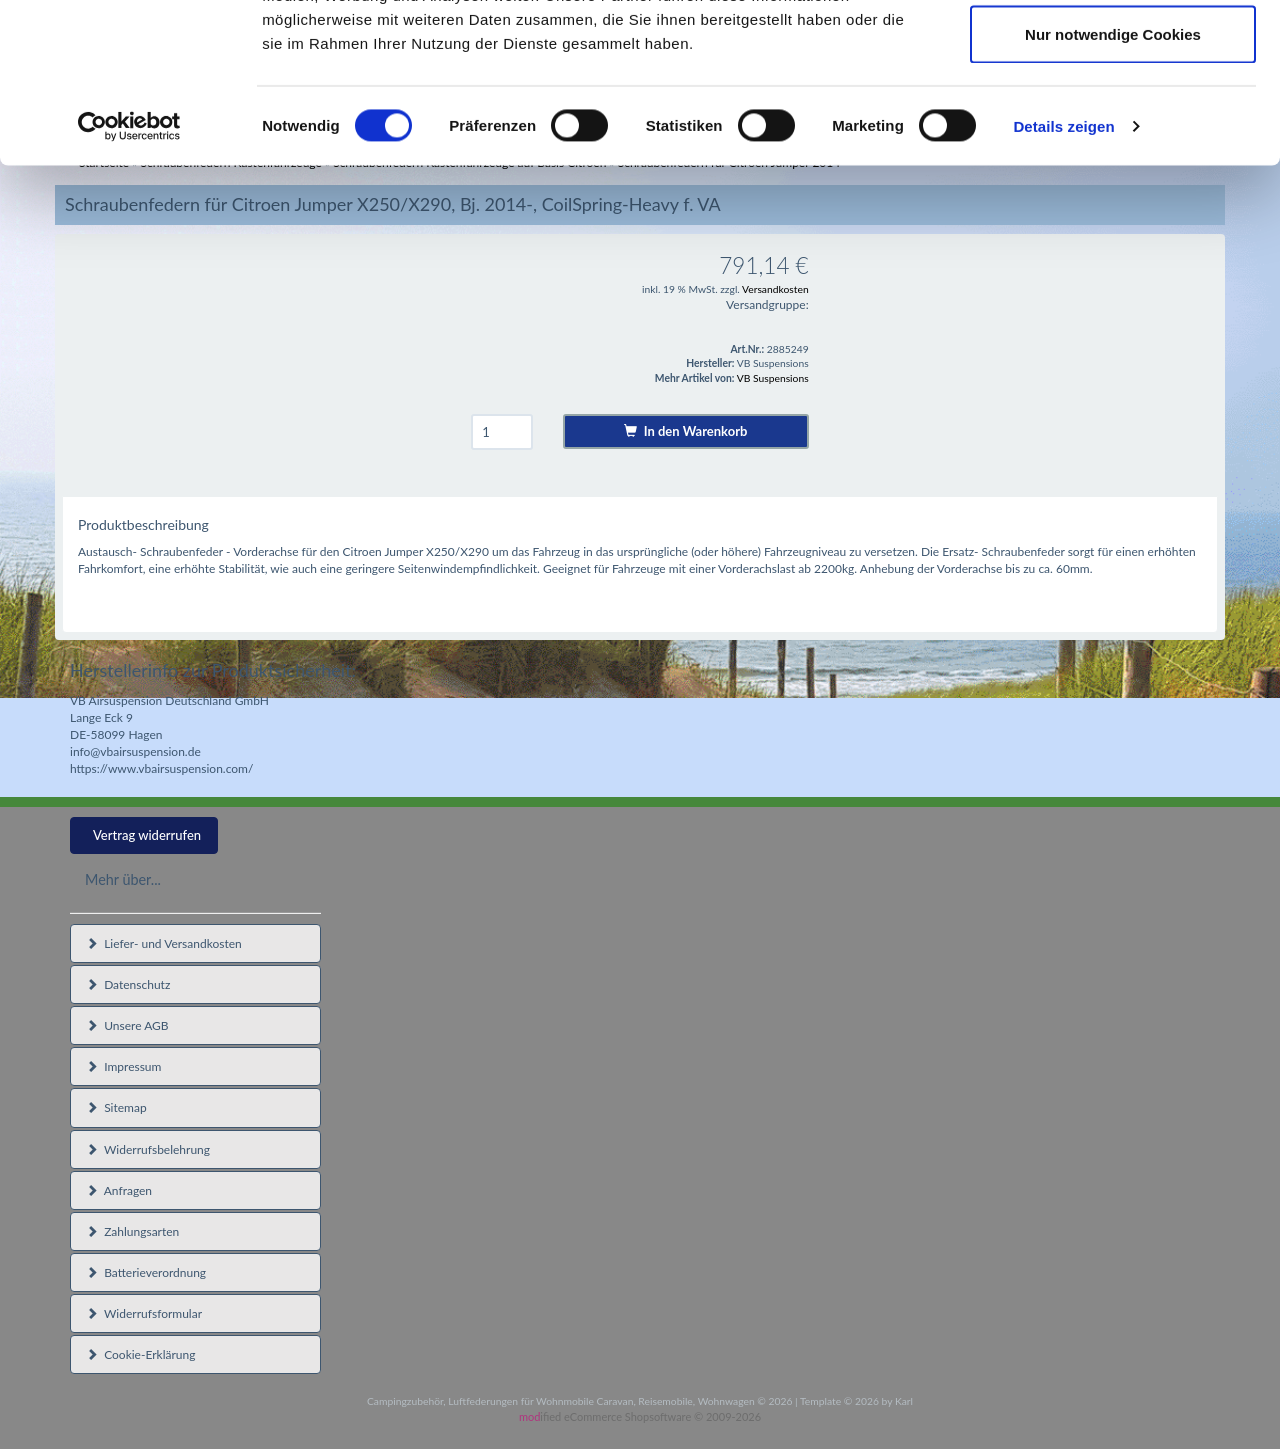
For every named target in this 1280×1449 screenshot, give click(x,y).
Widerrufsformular (144, 1313)
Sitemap (116, 1107)
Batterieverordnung (146, 1272)
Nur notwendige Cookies (1113, 183)
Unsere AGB (127, 1025)
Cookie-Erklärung (140, 1354)
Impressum (123, 1066)
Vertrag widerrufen (147, 835)
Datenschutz (128, 984)
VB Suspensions (773, 378)
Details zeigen (1063, 275)
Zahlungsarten (132, 1231)
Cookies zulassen (1113, 52)
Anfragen (119, 1190)
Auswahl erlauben (1113, 118)
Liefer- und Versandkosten (164, 943)
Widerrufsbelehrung (148, 1149)
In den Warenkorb (685, 431)
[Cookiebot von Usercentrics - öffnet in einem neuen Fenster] (129, 276)
